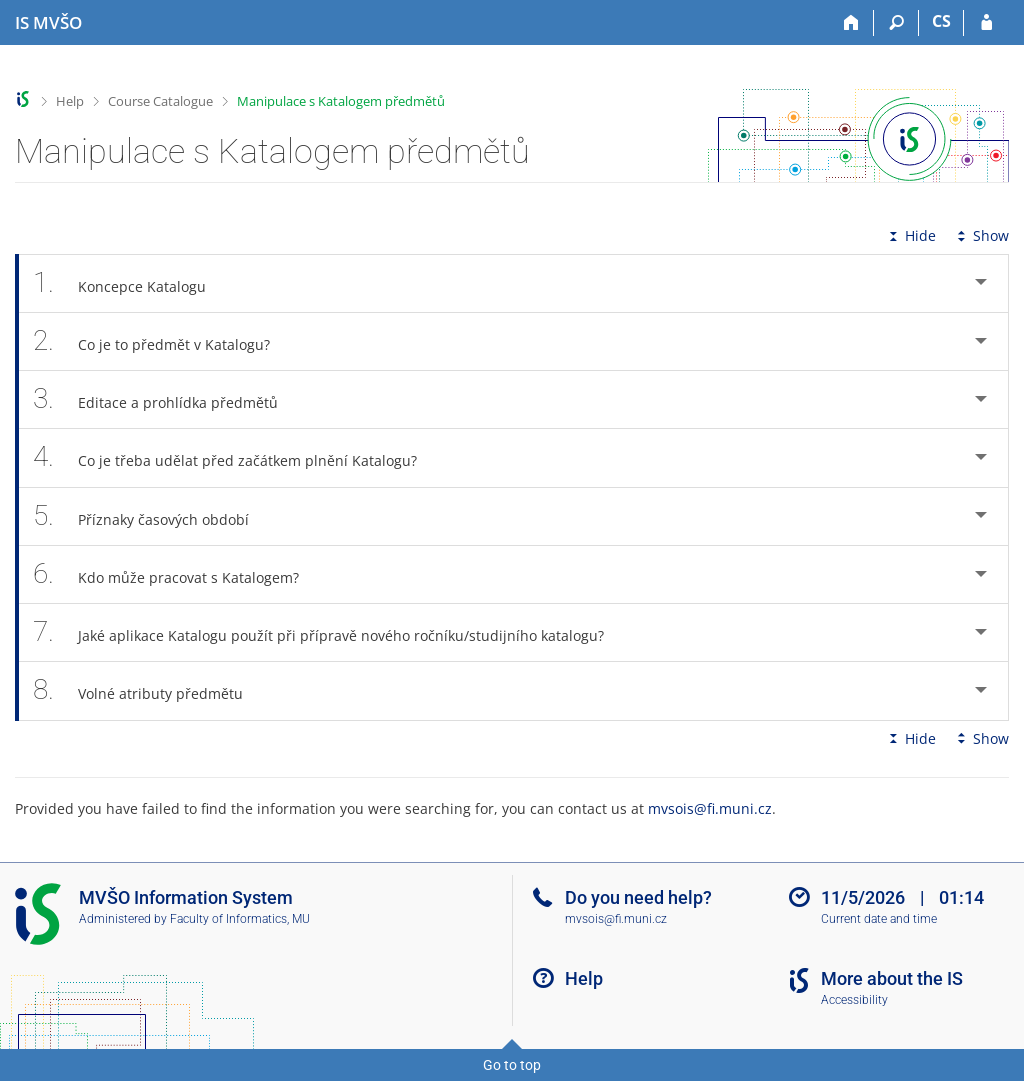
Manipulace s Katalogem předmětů (341, 101)
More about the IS (892, 978)
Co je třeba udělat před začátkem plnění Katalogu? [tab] (236, 457)
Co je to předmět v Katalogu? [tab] (162, 341)
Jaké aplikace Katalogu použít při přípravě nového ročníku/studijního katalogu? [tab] (329, 632)
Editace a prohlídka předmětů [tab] (166, 399)
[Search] (896, 23)
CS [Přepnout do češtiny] (941, 21)
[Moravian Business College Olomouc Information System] (48, 23)
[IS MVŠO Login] (986, 23)
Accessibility (854, 1000)
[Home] (851, 23)
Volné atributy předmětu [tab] (149, 690)
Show (981, 235)
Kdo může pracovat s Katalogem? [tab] (177, 574)
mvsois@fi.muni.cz (710, 808)
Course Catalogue (160, 101)
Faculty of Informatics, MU (240, 919)
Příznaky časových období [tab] (152, 516)
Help (70, 101)
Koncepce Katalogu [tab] (130, 283)
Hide (910, 235)
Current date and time (879, 919)
